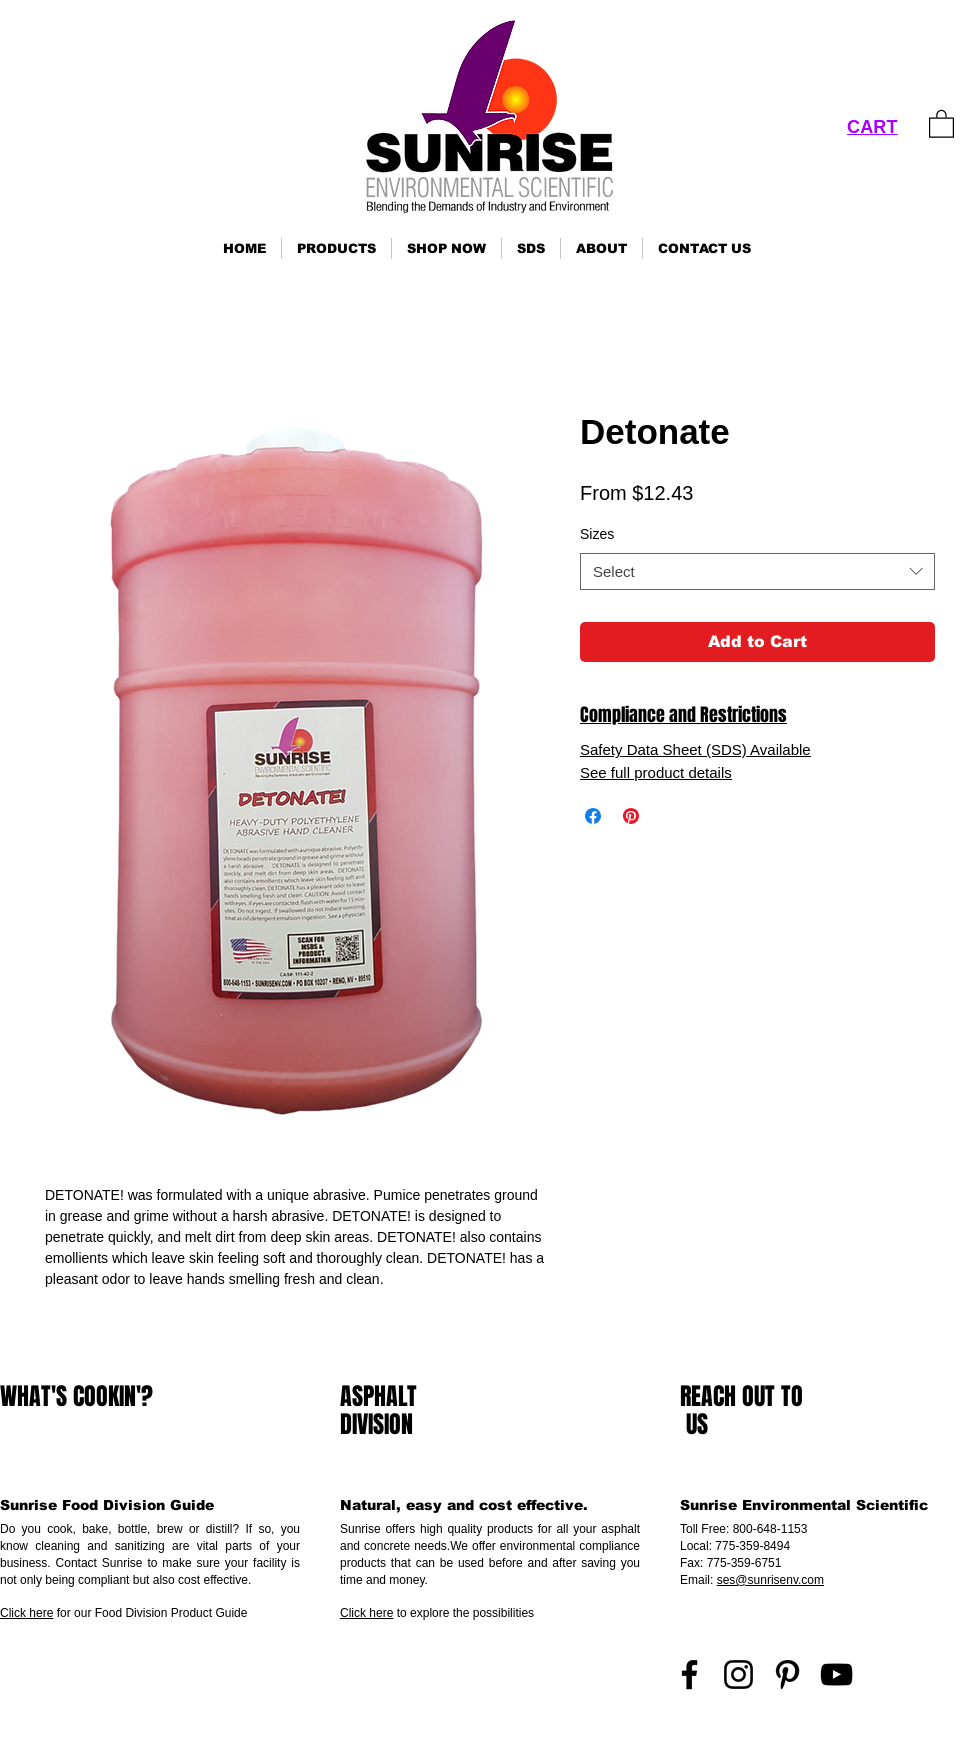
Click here (26, 1613)
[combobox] (757, 572)
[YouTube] (836, 1674)
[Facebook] (689, 1674)
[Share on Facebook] (593, 816)
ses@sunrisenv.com (770, 1580)
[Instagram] (738, 1674)
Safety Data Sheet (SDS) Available (695, 749)
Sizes (597, 534)
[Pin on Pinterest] (631, 816)
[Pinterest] (787, 1674)
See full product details (656, 772)
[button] (336, 248)
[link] (941, 123)
